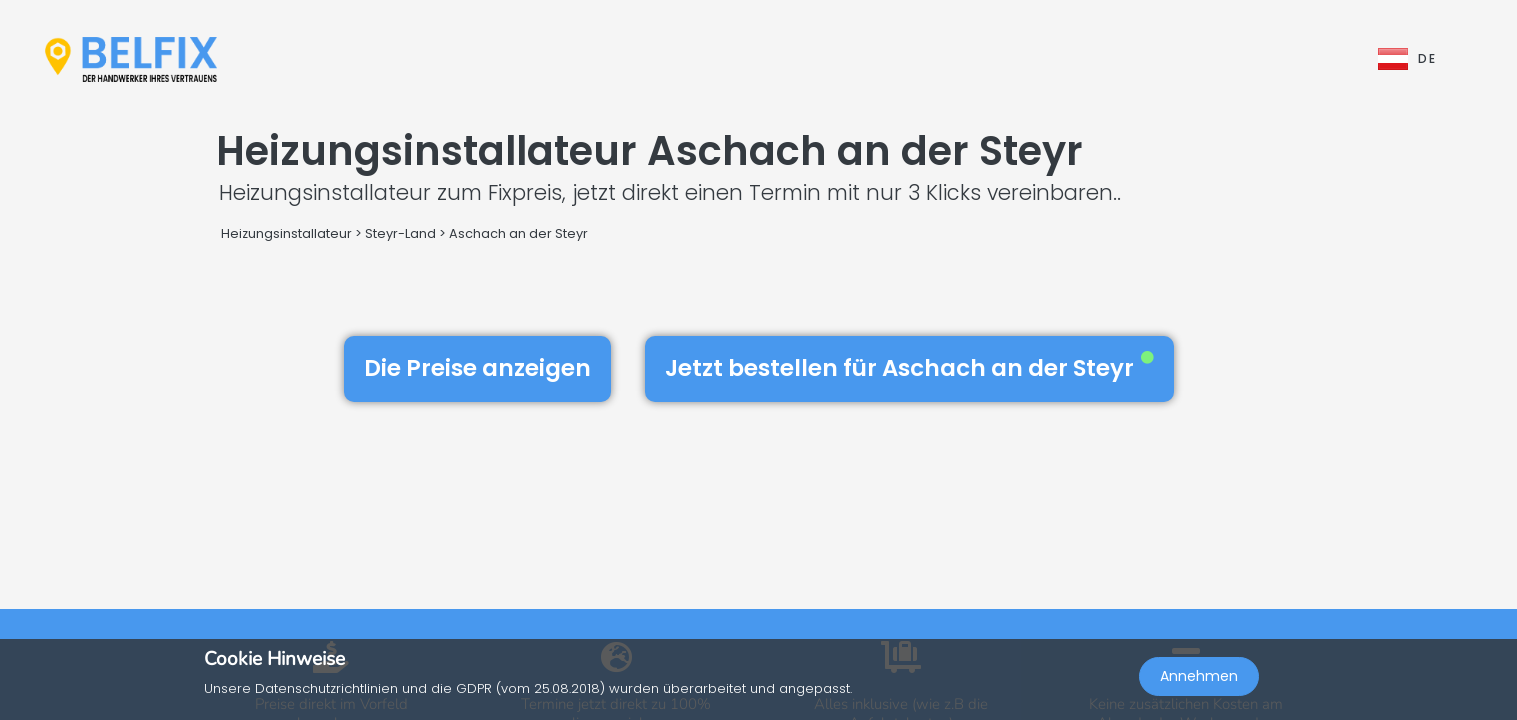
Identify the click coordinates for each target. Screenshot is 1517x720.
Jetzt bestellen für (909, 368)
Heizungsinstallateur (286, 233)
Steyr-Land (400, 233)
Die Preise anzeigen (477, 368)
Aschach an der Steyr (518, 233)
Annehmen (1199, 676)
